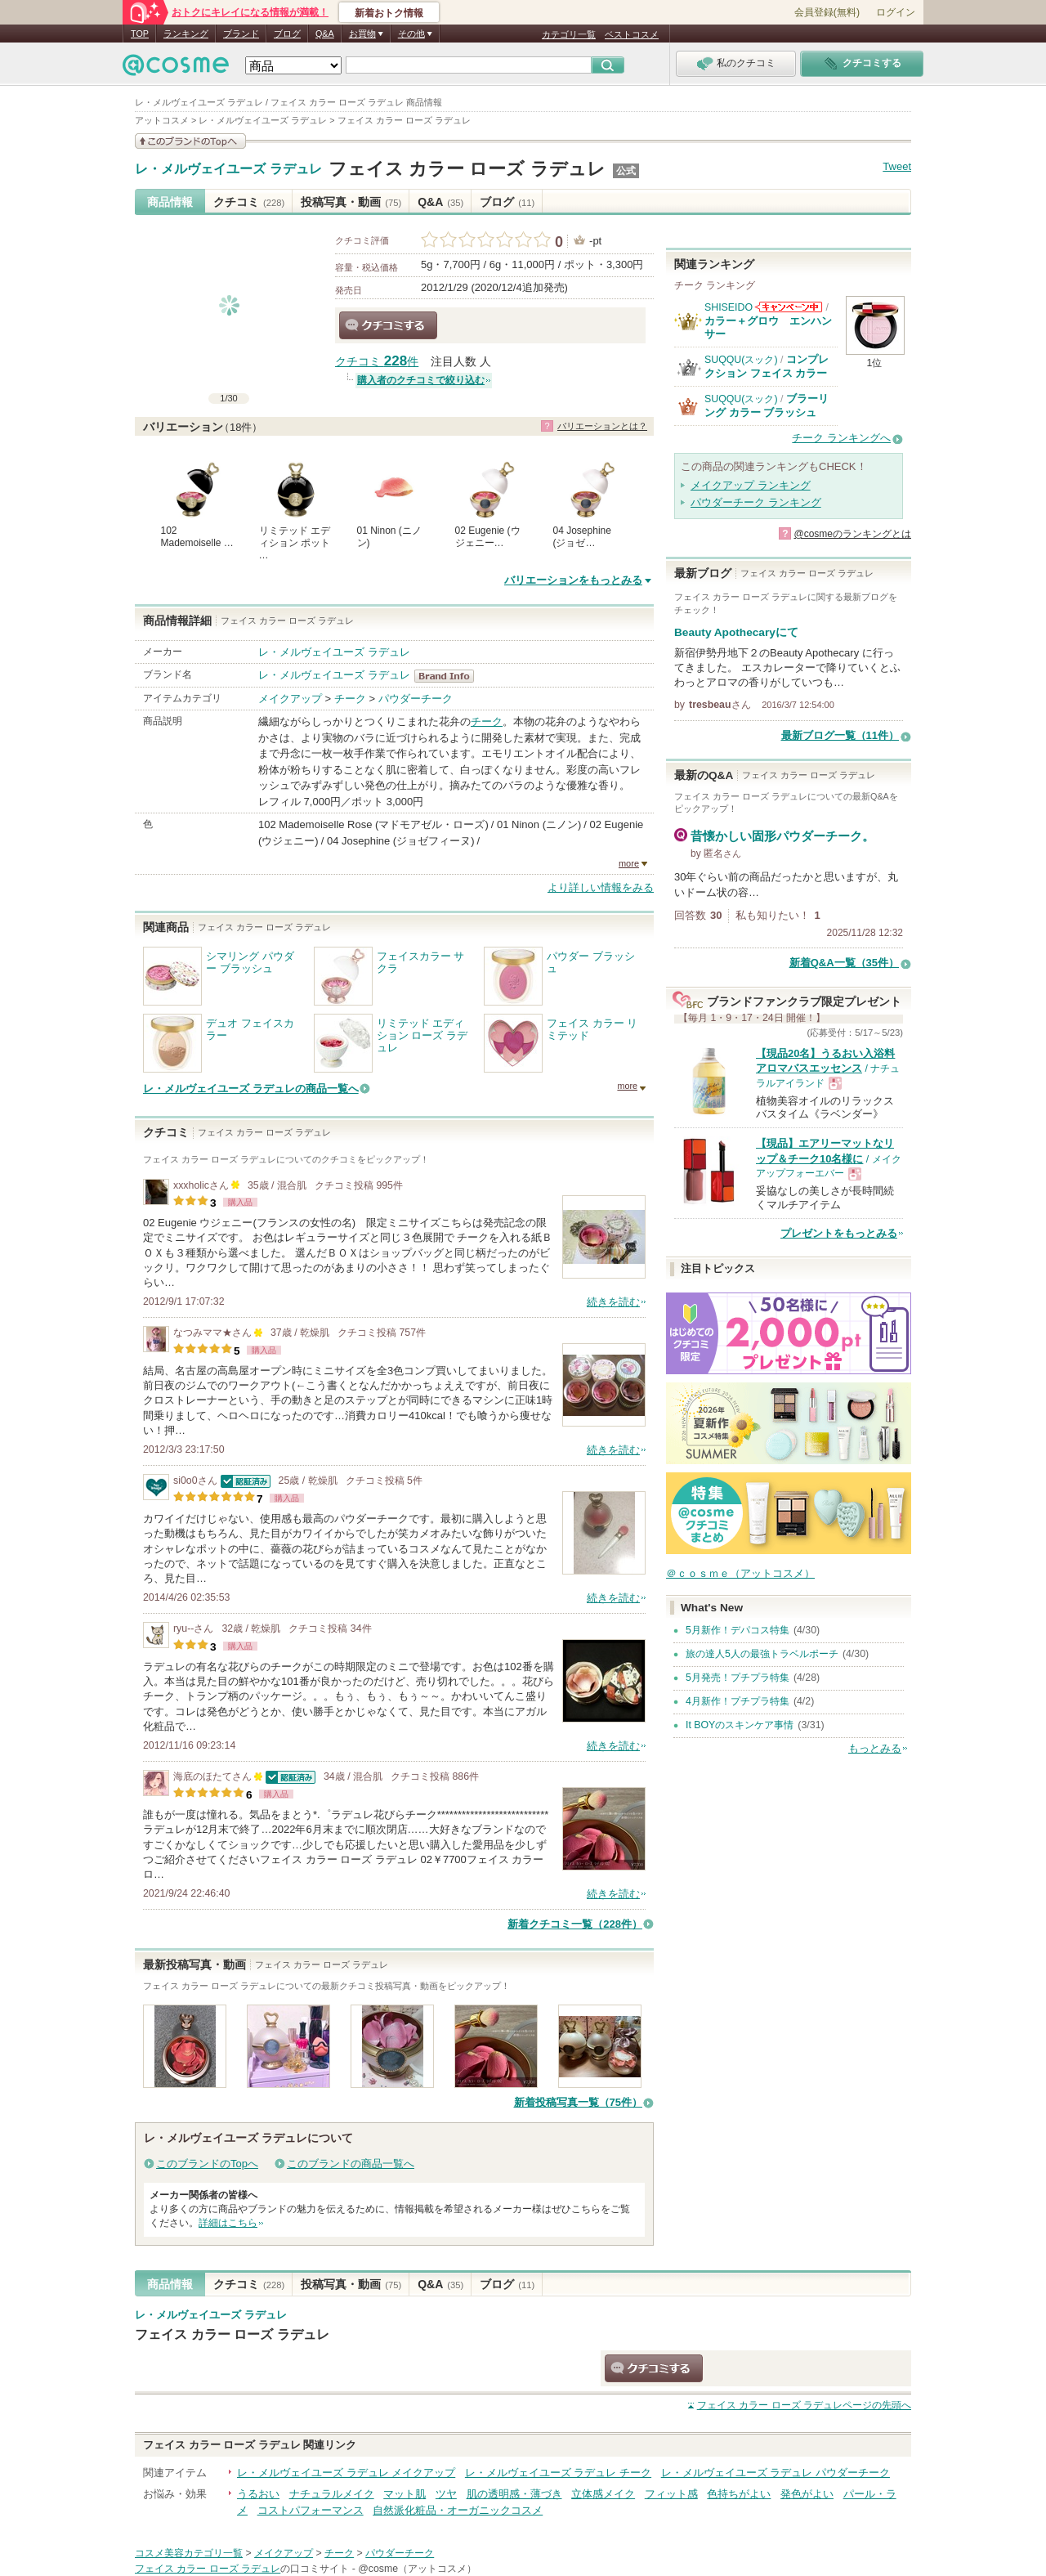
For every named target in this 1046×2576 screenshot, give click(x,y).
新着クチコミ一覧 (574, 1924)
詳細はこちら (228, 2223)
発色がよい (807, 2494)
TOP (140, 33)
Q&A (324, 33)
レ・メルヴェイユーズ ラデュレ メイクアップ (346, 2472)
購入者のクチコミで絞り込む (421, 380)
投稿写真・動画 (351, 201)
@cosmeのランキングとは (852, 534)
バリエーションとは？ (602, 426)
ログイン (895, 12)
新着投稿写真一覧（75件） (578, 2102)
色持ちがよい (739, 2494)
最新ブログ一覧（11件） (840, 735)
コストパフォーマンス (310, 2510)
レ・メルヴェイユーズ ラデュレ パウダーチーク (775, 2472)
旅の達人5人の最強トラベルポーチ (762, 1654)
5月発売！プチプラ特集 (737, 1677)
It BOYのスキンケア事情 (739, 1725)
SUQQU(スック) (741, 359)
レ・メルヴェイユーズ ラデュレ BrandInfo (449, 676)
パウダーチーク (415, 698)
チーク (350, 698)
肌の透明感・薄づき (514, 2494)
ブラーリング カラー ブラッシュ (766, 405)
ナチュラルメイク (331, 2494)
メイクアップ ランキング (751, 485)
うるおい (258, 2494)
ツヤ (446, 2494)
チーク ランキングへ (841, 438)
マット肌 (404, 2494)
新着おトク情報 (389, 13)
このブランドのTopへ (207, 2163)
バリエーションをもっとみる (573, 580)
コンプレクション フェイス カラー (766, 366)
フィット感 (671, 2494)
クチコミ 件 (376, 362)
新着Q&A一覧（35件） (844, 962)
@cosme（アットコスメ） (417, 2568)
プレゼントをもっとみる (838, 1233)
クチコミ (248, 201)
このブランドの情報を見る (190, 141)
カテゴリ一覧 (569, 34)
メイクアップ (290, 698)
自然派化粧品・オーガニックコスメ (458, 2510)
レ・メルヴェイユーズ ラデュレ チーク (558, 2472)
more (629, 863)
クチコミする (388, 325)
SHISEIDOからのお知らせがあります (788, 307)
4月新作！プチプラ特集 (737, 1701)
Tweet (897, 166)
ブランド (241, 33)
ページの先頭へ (804, 2405)
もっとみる (874, 1748)
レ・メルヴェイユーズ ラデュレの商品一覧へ (251, 1088)
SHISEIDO (728, 307)
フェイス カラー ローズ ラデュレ (467, 169)
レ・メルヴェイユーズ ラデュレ (228, 169)
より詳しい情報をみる (601, 887)
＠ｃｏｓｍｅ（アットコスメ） (740, 1573)
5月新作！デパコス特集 (737, 1630)
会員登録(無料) (827, 12)
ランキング (185, 33)
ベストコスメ (632, 34)
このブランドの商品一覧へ (350, 2163)
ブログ (287, 33)
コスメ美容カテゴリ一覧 (189, 2553)
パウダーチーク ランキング (756, 502)
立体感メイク (603, 2494)
